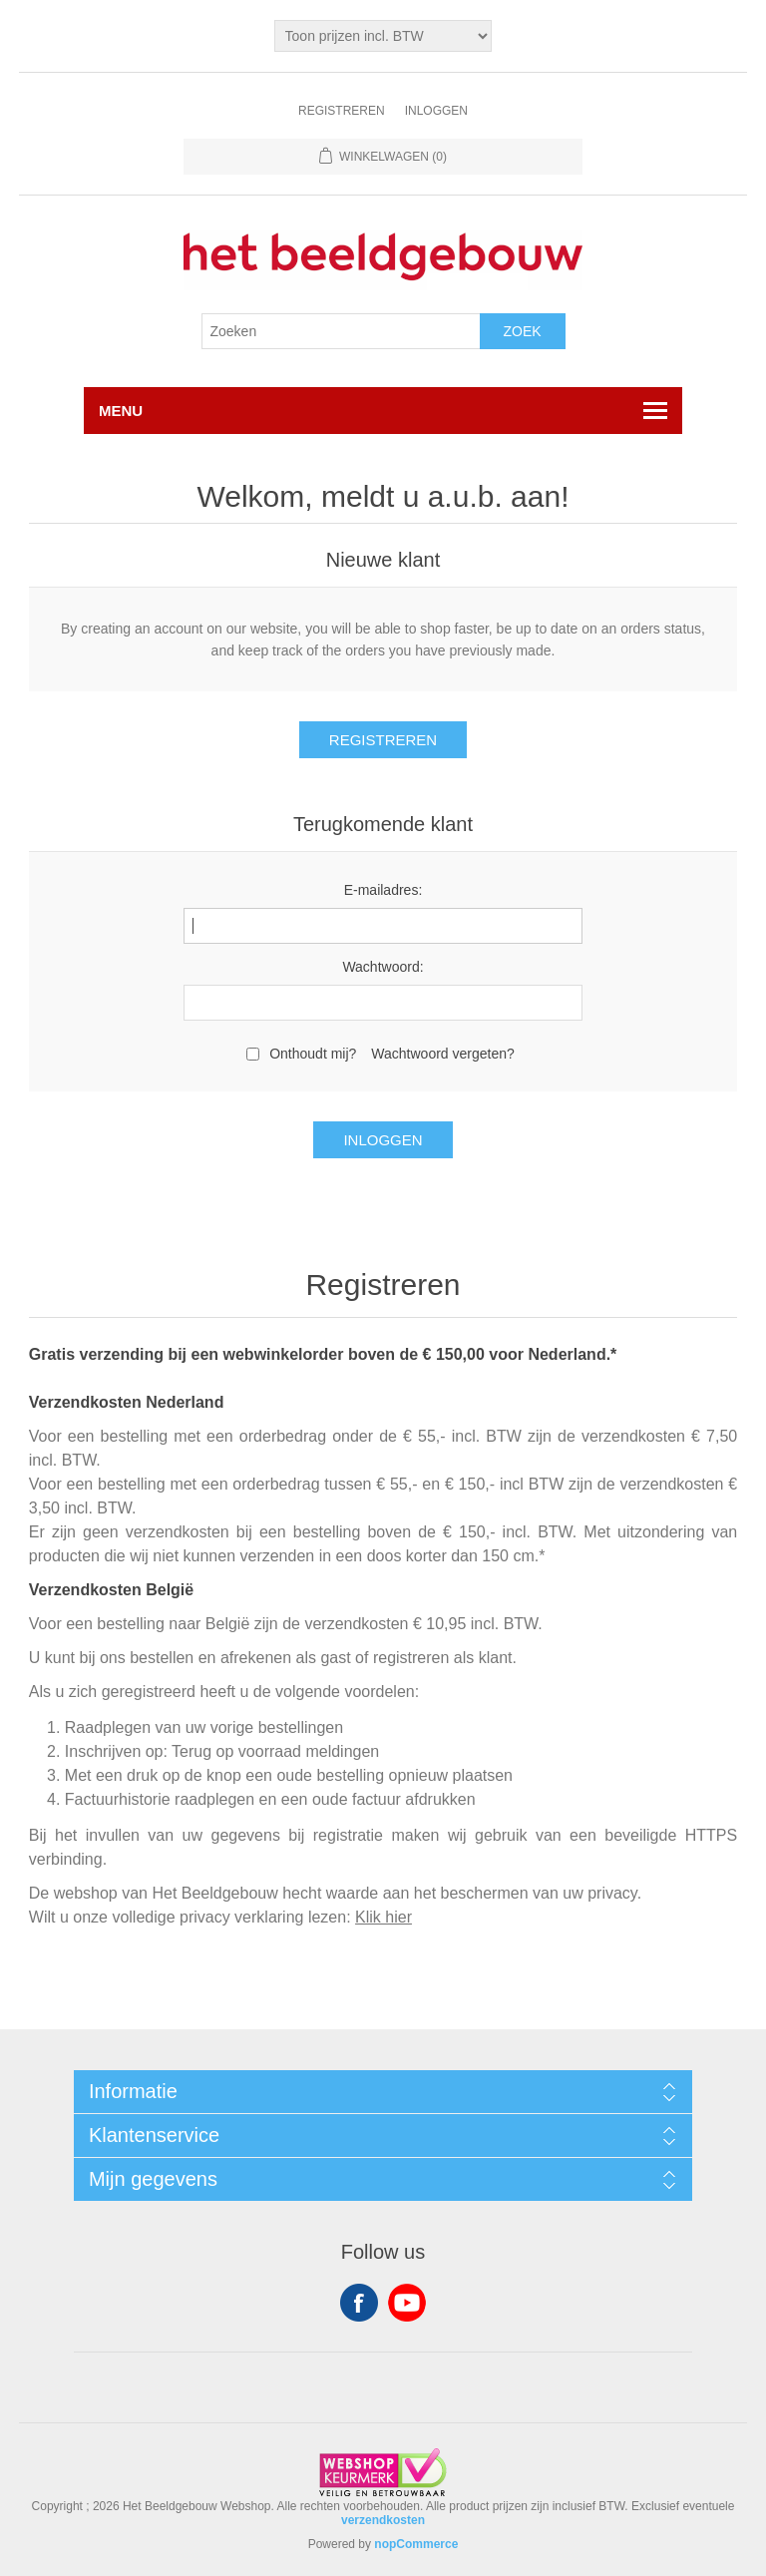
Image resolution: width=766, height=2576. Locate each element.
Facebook (359, 2303)
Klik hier (383, 1917)
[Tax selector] (383, 36)
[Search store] (341, 331)
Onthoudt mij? (312, 1054)
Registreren (341, 111)
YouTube (407, 2303)
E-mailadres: (383, 890)
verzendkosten (383, 2520)
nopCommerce (416, 2544)
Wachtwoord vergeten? (442, 1054)
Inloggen (436, 111)
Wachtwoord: (382, 967)
